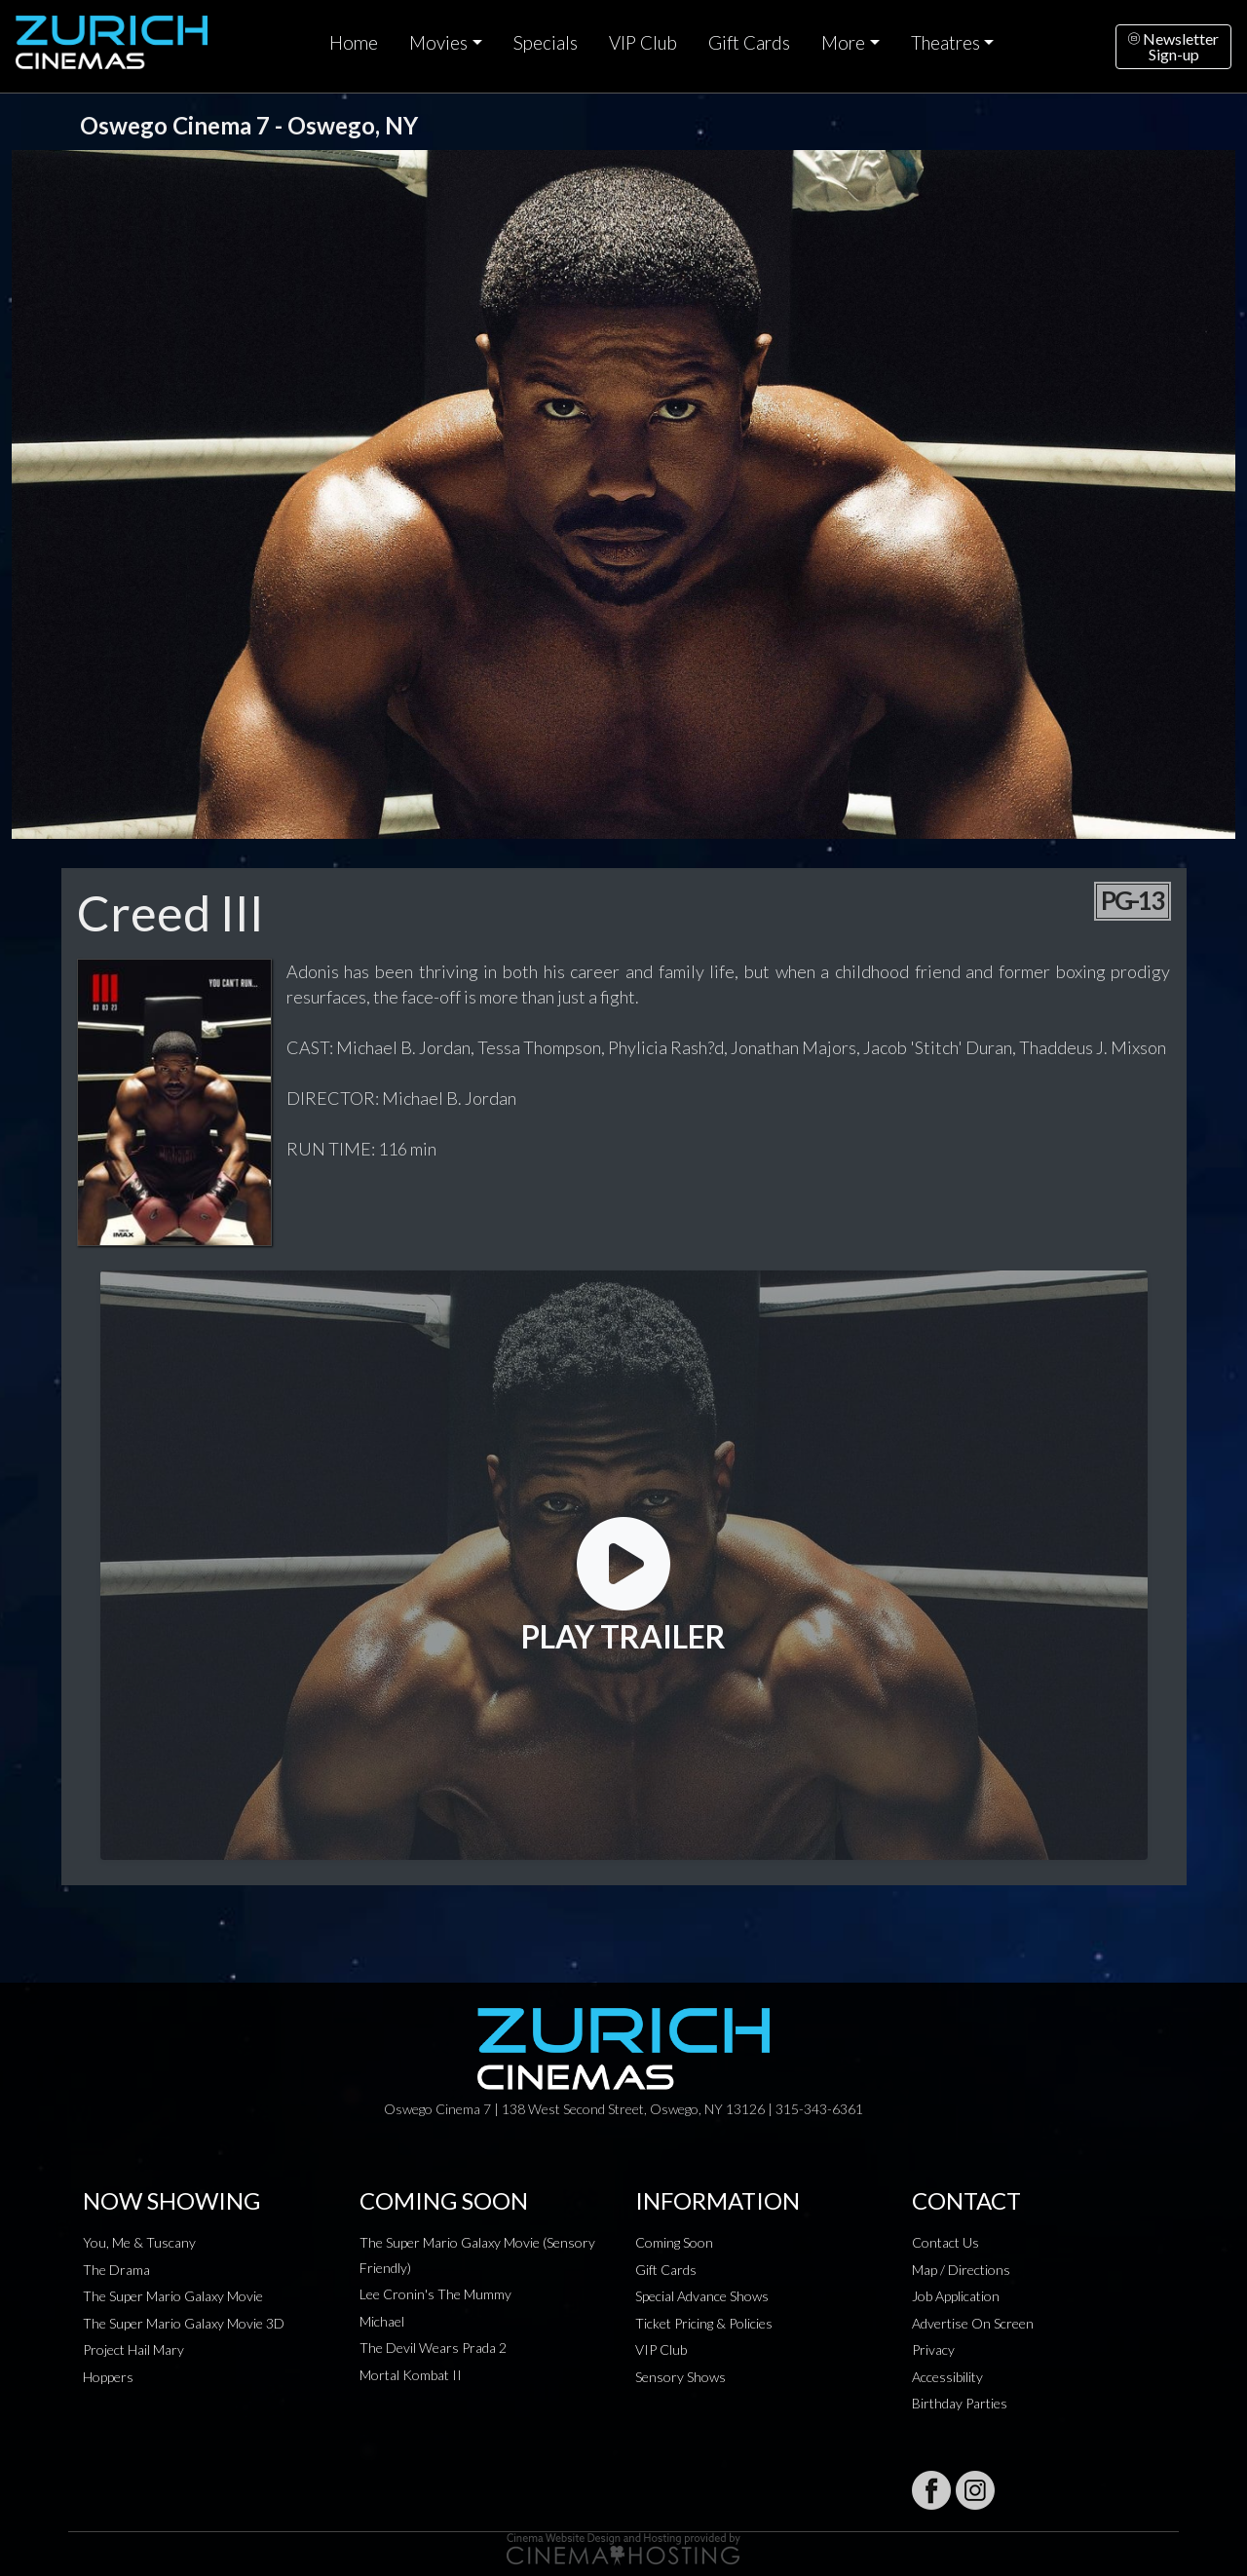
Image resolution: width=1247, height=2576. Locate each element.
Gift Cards (749, 43)
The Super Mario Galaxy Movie (173, 2296)
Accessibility (947, 2376)
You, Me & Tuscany (139, 2242)
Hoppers (108, 2376)
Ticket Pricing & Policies (704, 2323)
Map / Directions (961, 2269)
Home (353, 43)
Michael (381, 2321)
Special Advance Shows (702, 2296)
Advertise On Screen (973, 2323)
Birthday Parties (959, 2403)
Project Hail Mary (133, 2349)
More (843, 43)
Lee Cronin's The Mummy (435, 2294)
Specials (545, 43)
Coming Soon (674, 2242)
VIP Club (643, 43)
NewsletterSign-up (1173, 46)
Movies (438, 43)
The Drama (116, 2269)
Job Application (956, 2296)
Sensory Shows (680, 2376)
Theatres (945, 43)
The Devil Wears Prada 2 (433, 2347)
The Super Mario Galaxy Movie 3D (183, 2323)
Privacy (933, 2349)
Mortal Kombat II (410, 2375)
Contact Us (945, 2242)
